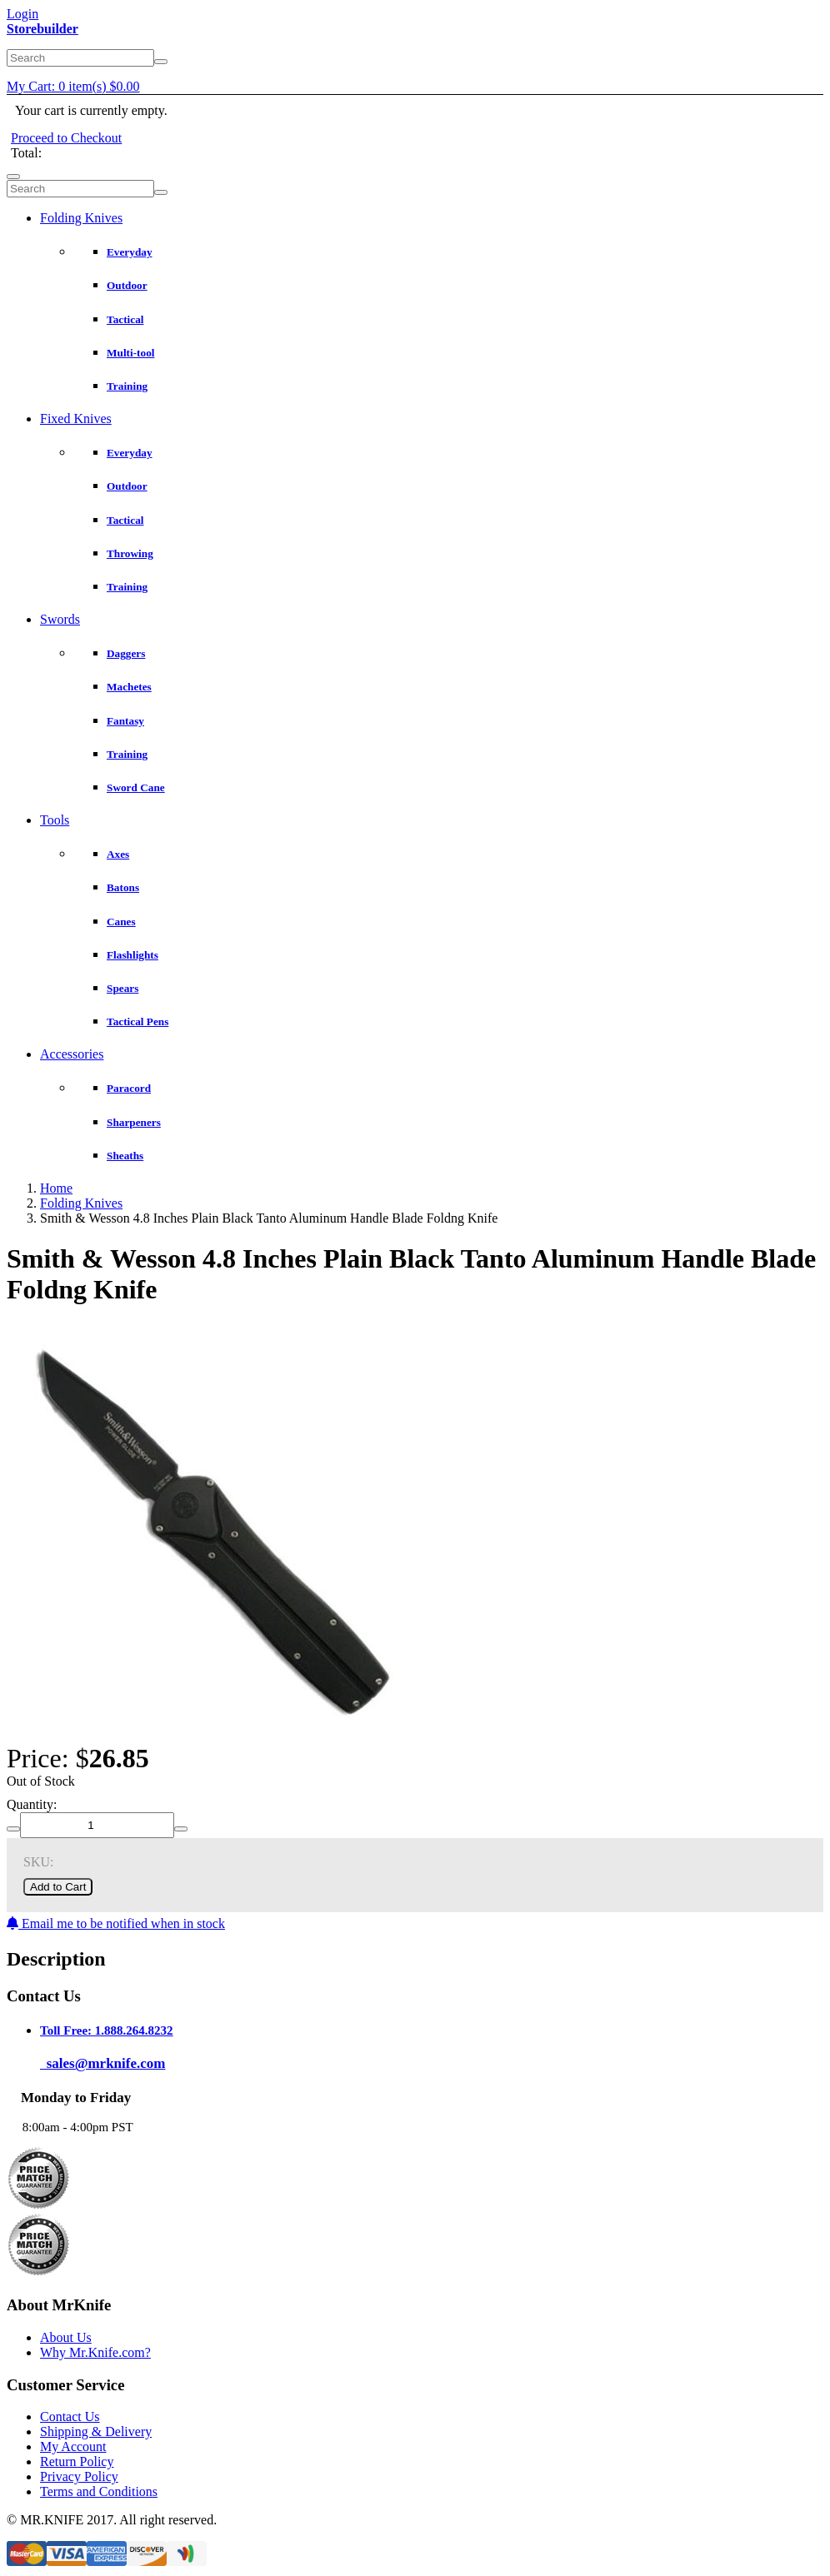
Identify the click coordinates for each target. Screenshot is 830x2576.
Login (22, 14)
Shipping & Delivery (96, 2431)
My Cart (73, 86)
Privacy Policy (79, 2476)
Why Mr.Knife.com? (95, 2352)
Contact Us (70, 2416)
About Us (66, 2337)
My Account (73, 2446)
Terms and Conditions (99, 2491)
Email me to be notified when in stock (116, 1923)
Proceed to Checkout (66, 138)
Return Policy (76, 2461)
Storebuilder (42, 29)
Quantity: (32, 1804)
